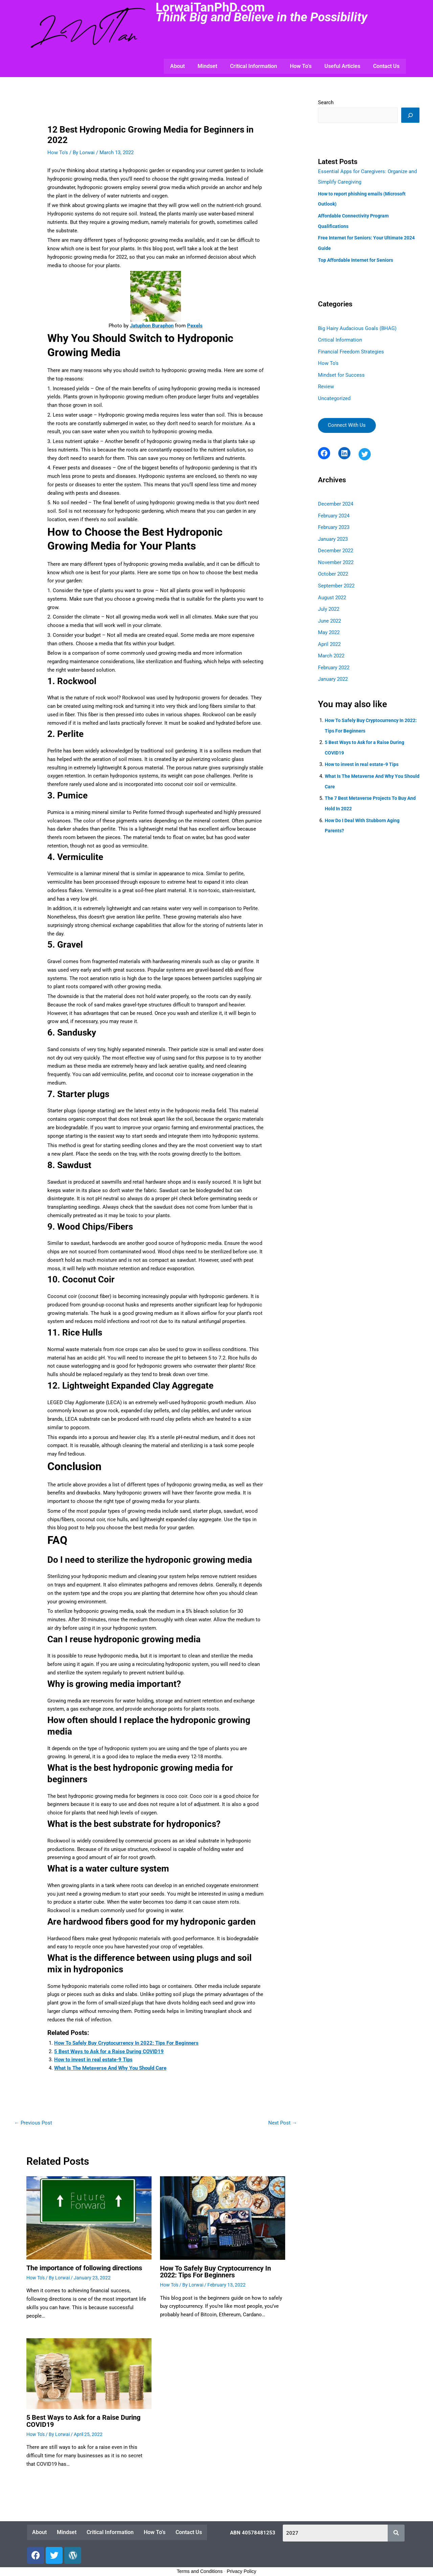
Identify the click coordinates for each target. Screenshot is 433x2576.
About (177, 66)
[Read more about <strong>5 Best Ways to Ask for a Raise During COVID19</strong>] (89, 2373)
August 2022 (332, 591)
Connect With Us (347, 421)
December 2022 (335, 545)
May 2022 (329, 626)
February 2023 (333, 523)
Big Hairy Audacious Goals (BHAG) (357, 326)
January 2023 (333, 534)
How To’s (301, 66)
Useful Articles (342, 66)
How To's (57, 152)
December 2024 (335, 500)
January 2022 (333, 671)
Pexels (195, 326)
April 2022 (329, 637)
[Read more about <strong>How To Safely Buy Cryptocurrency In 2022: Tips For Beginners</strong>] (222, 2217)
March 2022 (331, 648)
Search (326, 102)
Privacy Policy (241, 2570)
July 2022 (328, 603)
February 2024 (333, 511)
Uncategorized (334, 394)
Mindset (207, 66)
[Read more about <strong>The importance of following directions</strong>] (89, 2217)
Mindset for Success (341, 371)
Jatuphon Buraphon (152, 326)
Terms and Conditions (200, 2570)
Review (326, 383)
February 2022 (333, 660)
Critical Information (253, 66)
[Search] (410, 115)
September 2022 (336, 580)
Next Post (282, 2123)
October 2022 (333, 568)
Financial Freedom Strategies (351, 349)
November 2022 (336, 557)
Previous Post (33, 2123)
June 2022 (329, 614)
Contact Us (386, 66)
